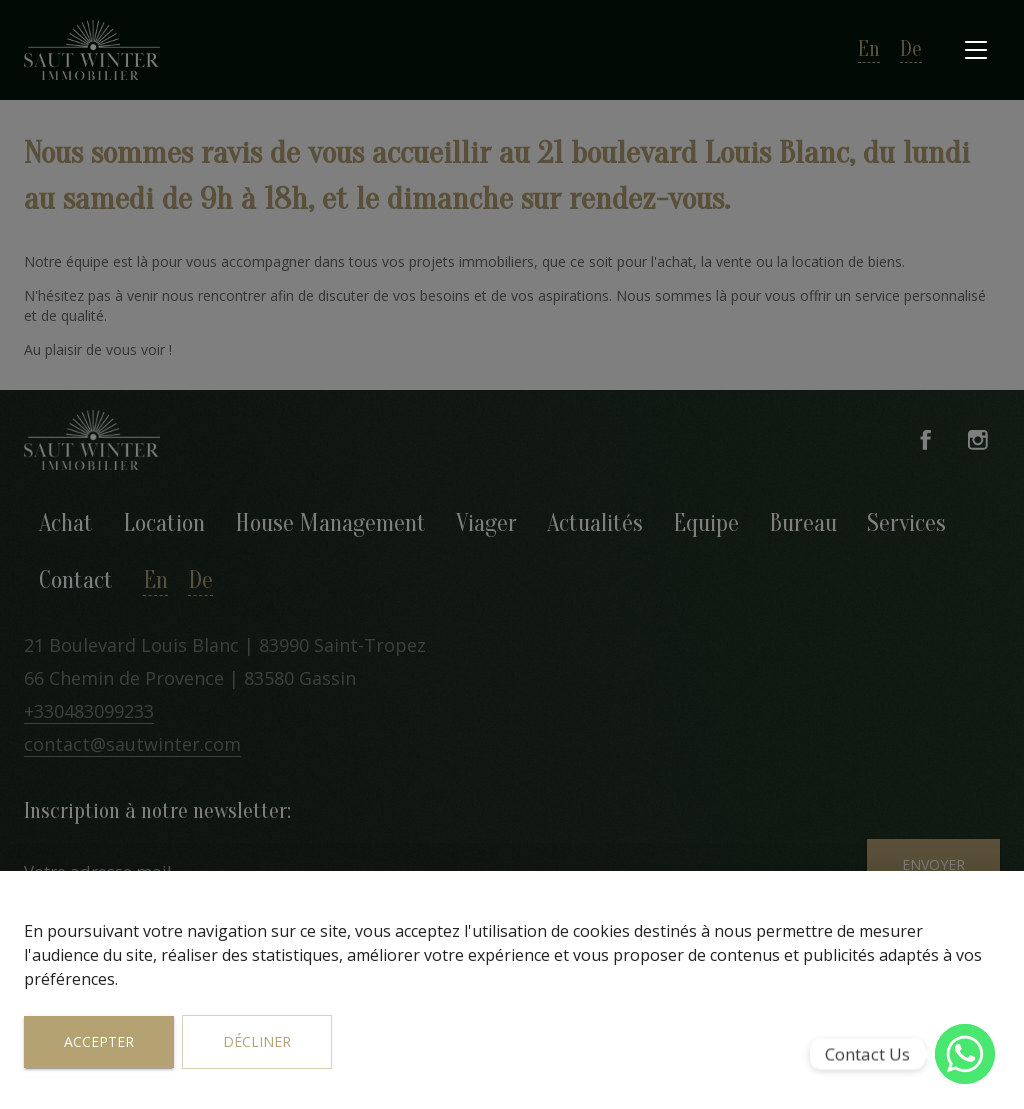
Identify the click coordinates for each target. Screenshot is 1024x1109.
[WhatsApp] (965, 1054)
